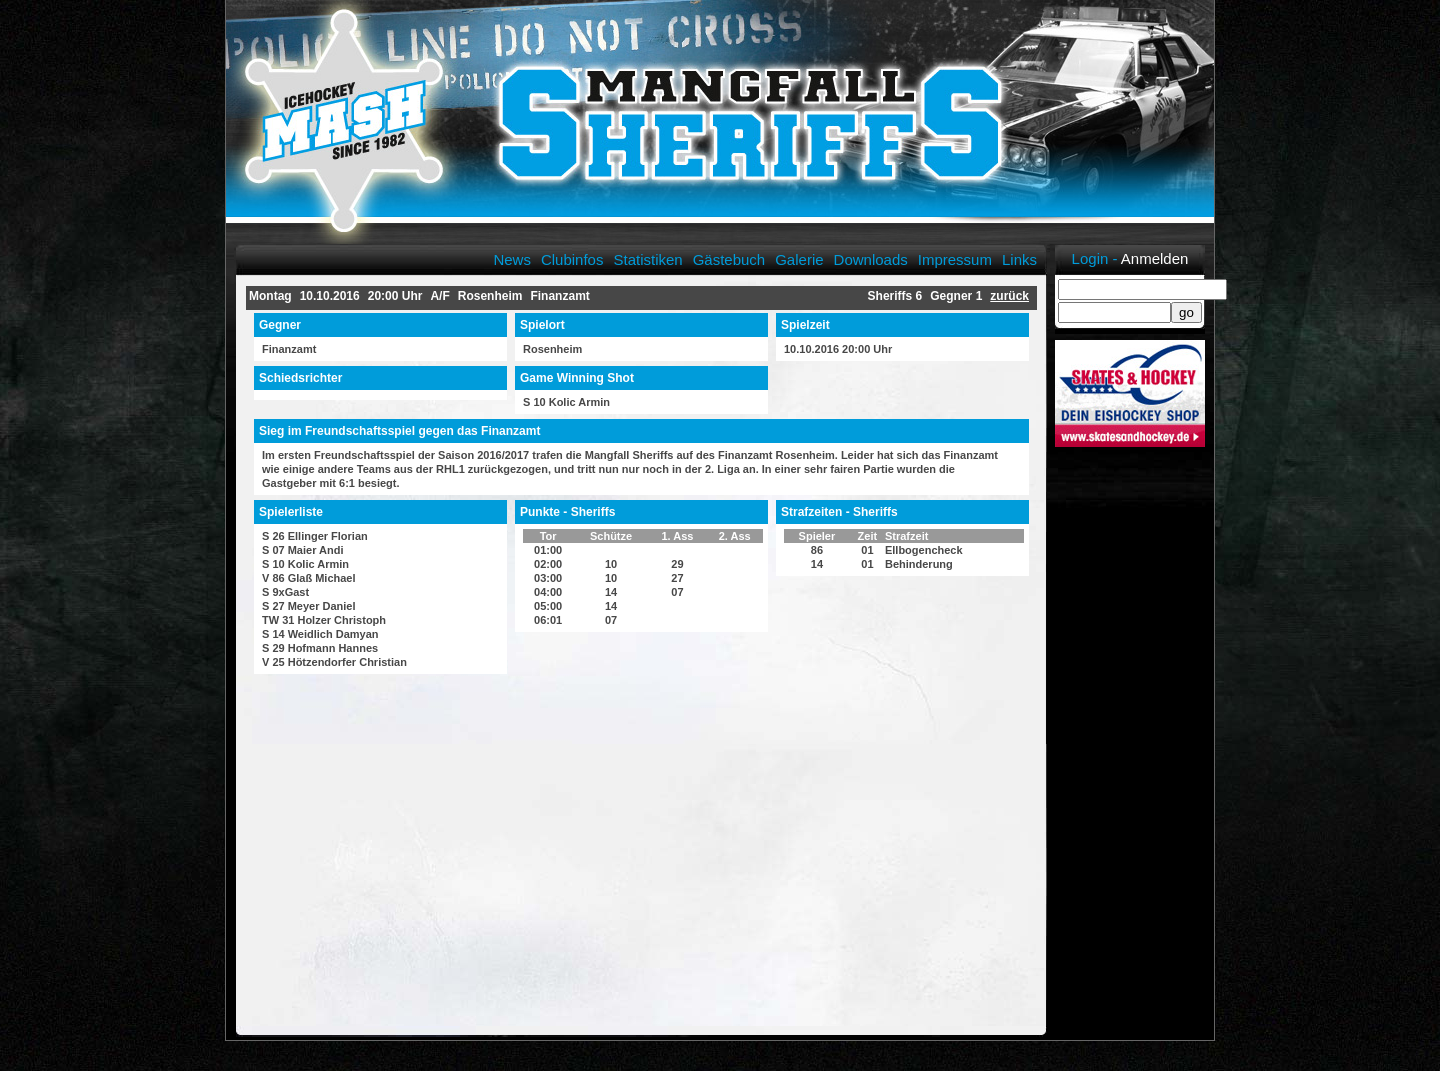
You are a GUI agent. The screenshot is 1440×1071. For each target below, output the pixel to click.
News (512, 259)
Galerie (799, 259)
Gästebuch (729, 259)
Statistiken (647, 259)
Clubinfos (572, 259)
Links (1019, 259)
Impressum (955, 259)
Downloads (871, 259)
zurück (1009, 296)
